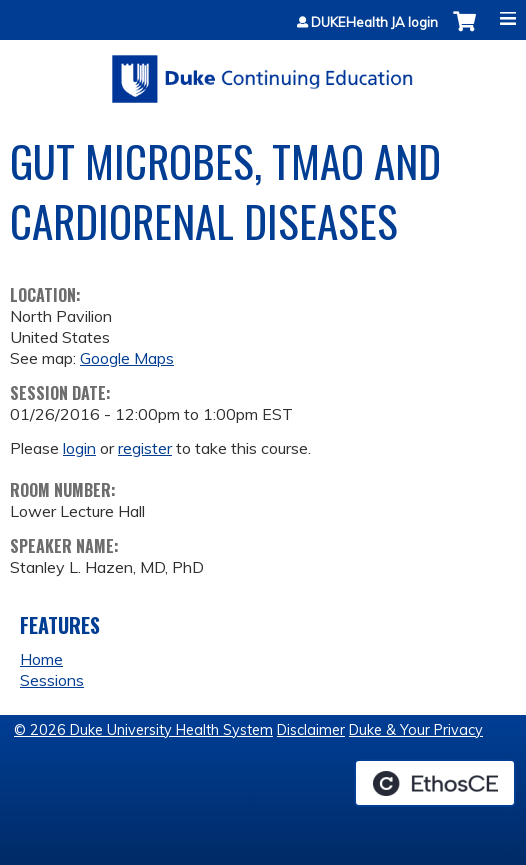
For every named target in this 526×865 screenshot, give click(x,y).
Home (41, 659)
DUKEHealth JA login (374, 22)
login (79, 448)
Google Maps (127, 358)
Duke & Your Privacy (416, 730)
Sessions (52, 680)
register (145, 448)
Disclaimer (311, 730)
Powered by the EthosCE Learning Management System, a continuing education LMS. (435, 783)
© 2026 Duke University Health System (143, 730)
